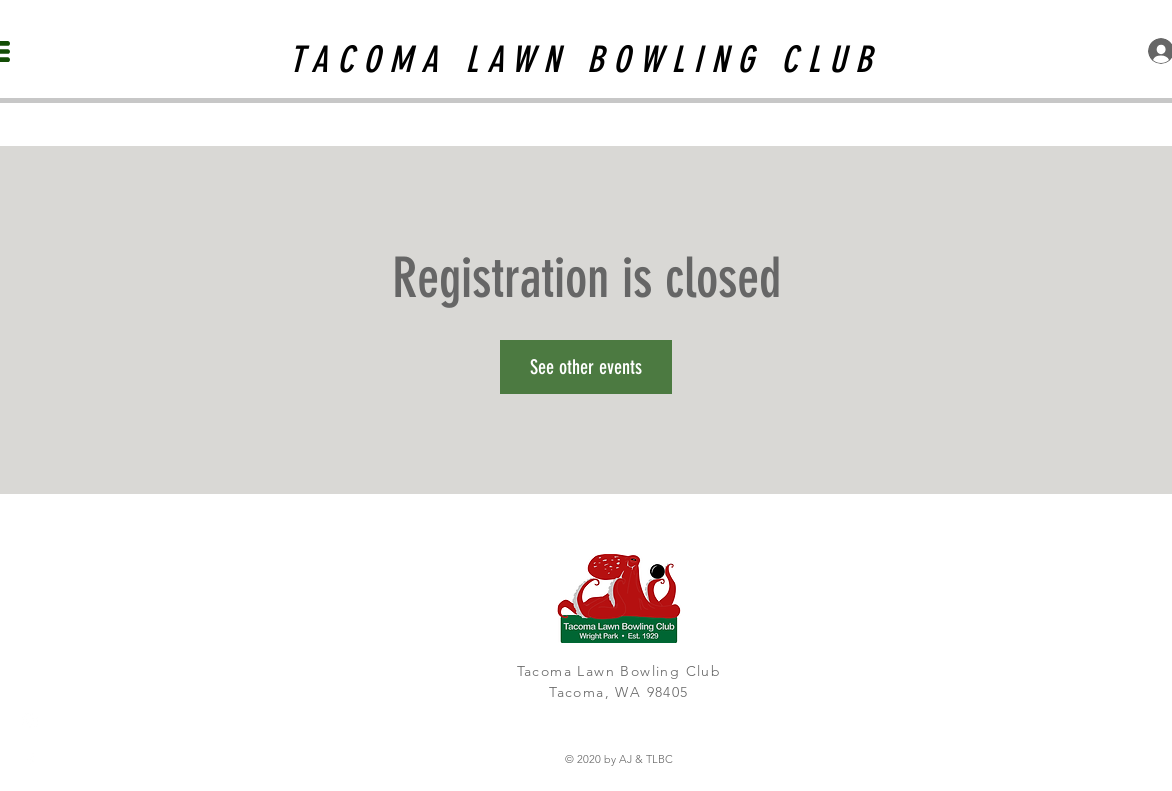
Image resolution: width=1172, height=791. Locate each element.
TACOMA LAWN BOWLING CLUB (585, 59)
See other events (586, 367)
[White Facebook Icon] (30, 761)
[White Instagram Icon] (30, 721)
